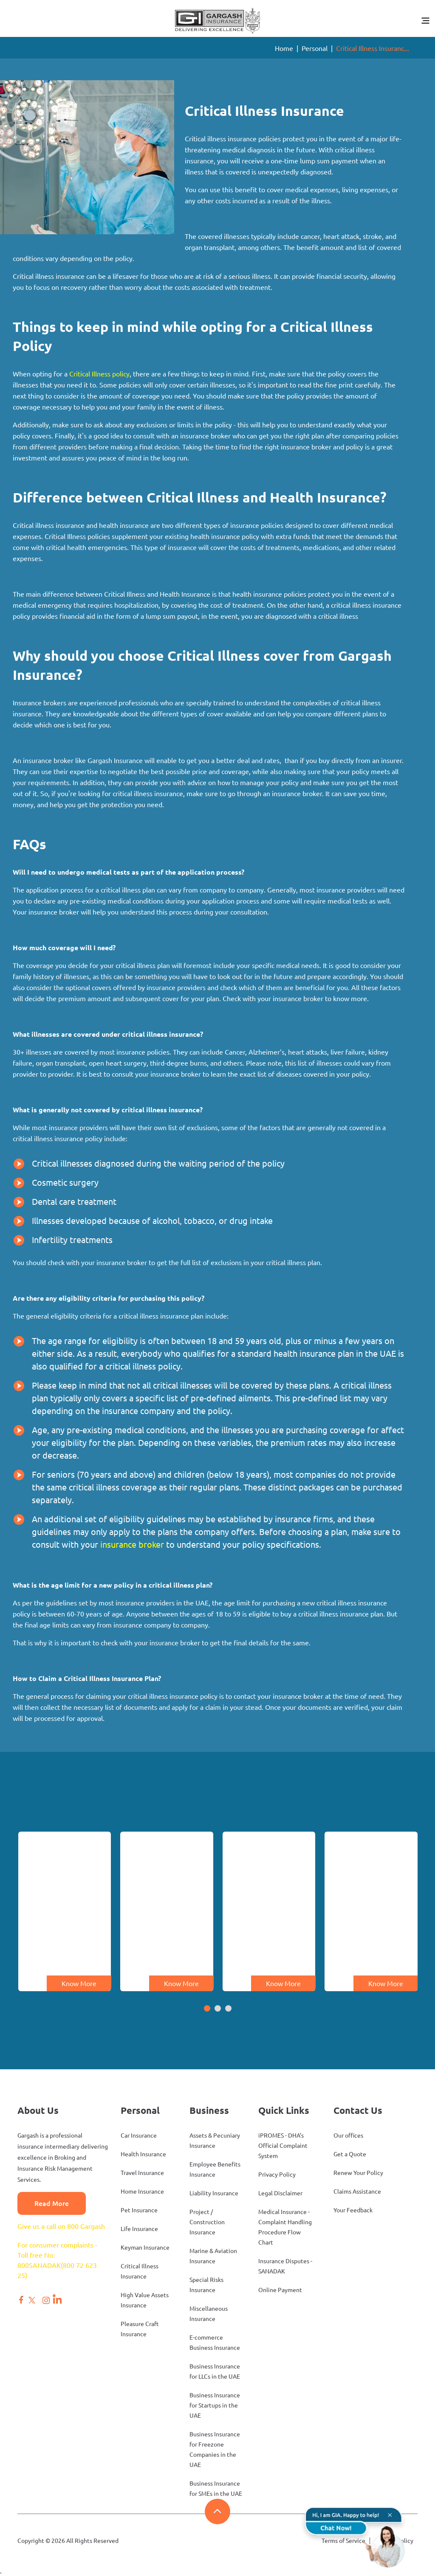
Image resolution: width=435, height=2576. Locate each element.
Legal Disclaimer (280, 2193)
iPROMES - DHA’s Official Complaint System (283, 2145)
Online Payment (280, 2290)
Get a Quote (349, 2154)
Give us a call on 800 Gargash (61, 2226)
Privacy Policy (277, 2174)
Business (209, 2110)
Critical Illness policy (99, 374)
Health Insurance (143, 2154)
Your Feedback (353, 2210)
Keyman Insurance (145, 2247)
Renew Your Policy (358, 2172)
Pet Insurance (139, 2210)
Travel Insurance (142, 2172)
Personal (315, 48)
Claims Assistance (357, 2191)
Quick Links (283, 2110)
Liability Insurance (213, 2193)
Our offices (348, 2135)
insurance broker (132, 1544)
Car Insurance (139, 2135)
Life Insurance (139, 2228)
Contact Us (357, 2110)
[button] (207, 2009)
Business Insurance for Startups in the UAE (214, 2405)
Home (284, 48)
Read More (51, 2203)
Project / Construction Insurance (207, 2222)
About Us (38, 2110)
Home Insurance (142, 2191)
